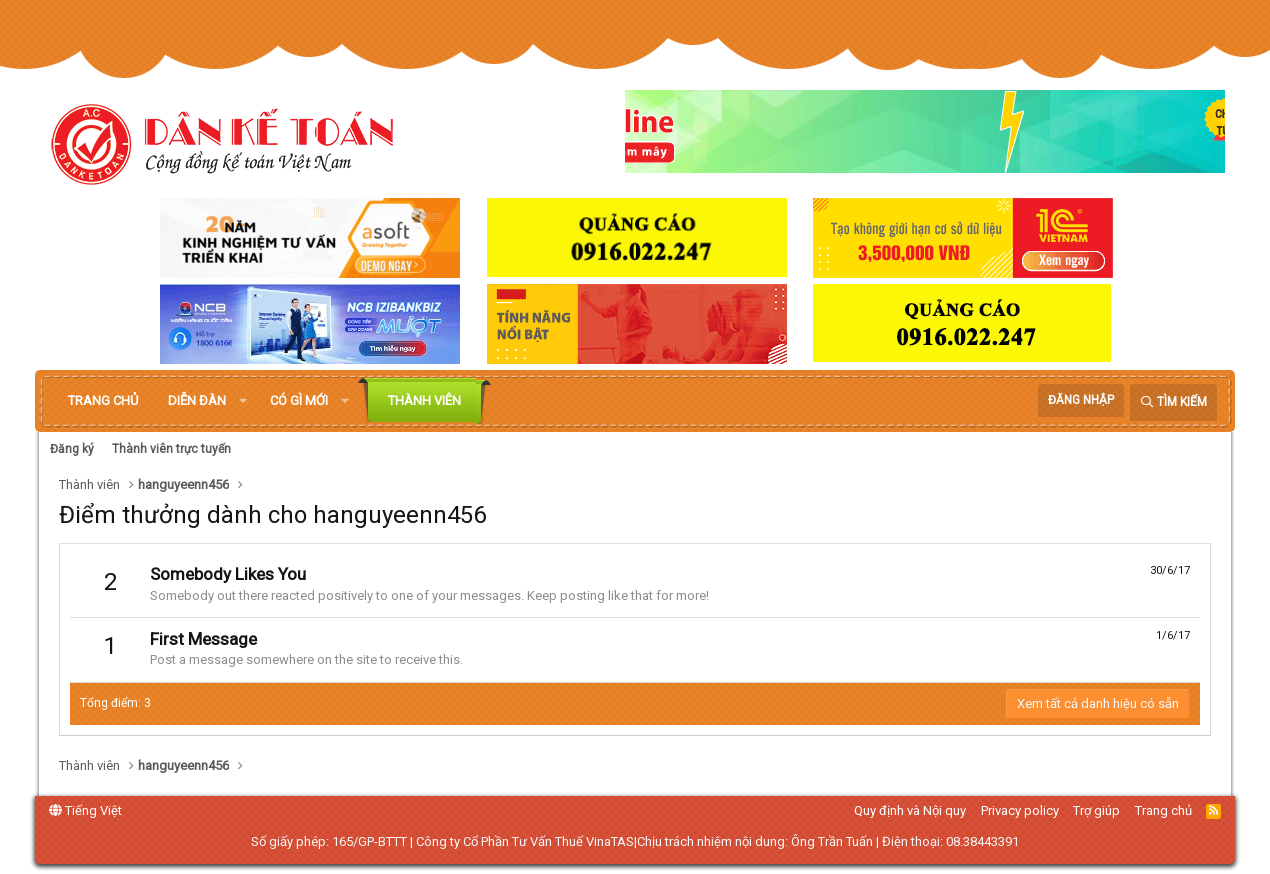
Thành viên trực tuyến (171, 449)
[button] (243, 401)
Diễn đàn (197, 400)
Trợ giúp (1096, 810)
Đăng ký (72, 449)
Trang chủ (103, 400)
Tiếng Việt (85, 810)
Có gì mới (299, 400)
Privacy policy (1020, 810)
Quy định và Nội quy (910, 810)
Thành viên (424, 400)
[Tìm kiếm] (1173, 402)
